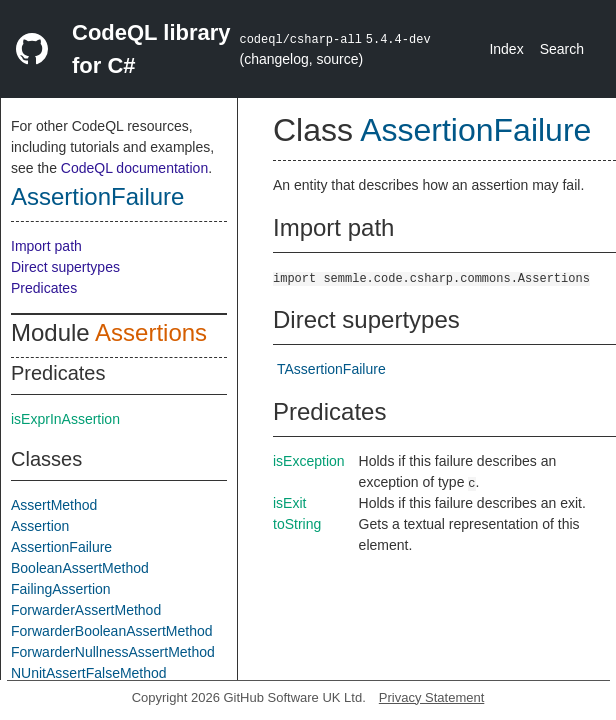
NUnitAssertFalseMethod (89, 673)
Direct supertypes (65, 267)
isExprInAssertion (65, 419)
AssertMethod (54, 505)
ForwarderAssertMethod (86, 610)
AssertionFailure (97, 196)
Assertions (151, 332)
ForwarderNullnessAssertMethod (113, 652)
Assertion (40, 526)
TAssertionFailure (331, 369)
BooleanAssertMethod (80, 568)
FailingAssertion (61, 589)
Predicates (44, 288)
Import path (46, 246)
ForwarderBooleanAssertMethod (112, 631)
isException (309, 461)
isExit (289, 503)
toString (297, 524)
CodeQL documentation (134, 168)
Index (506, 49)
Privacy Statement (432, 697)
